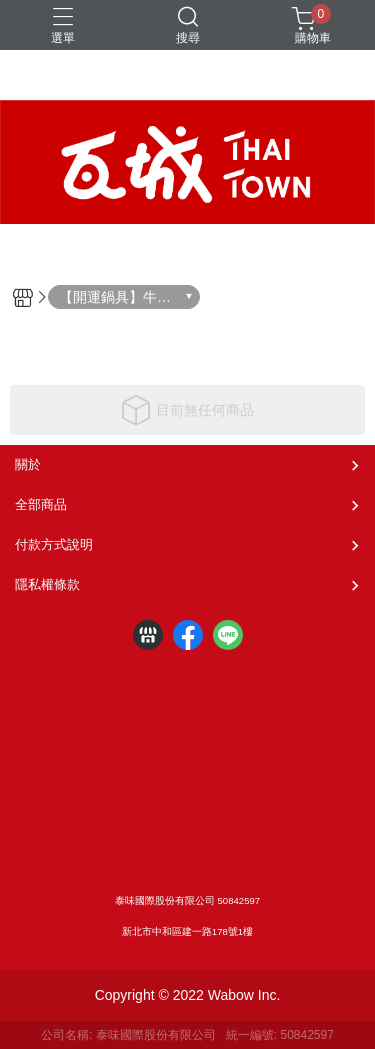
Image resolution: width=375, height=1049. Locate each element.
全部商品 (41, 504)
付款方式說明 (54, 544)
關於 (28, 464)
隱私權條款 (47, 584)
